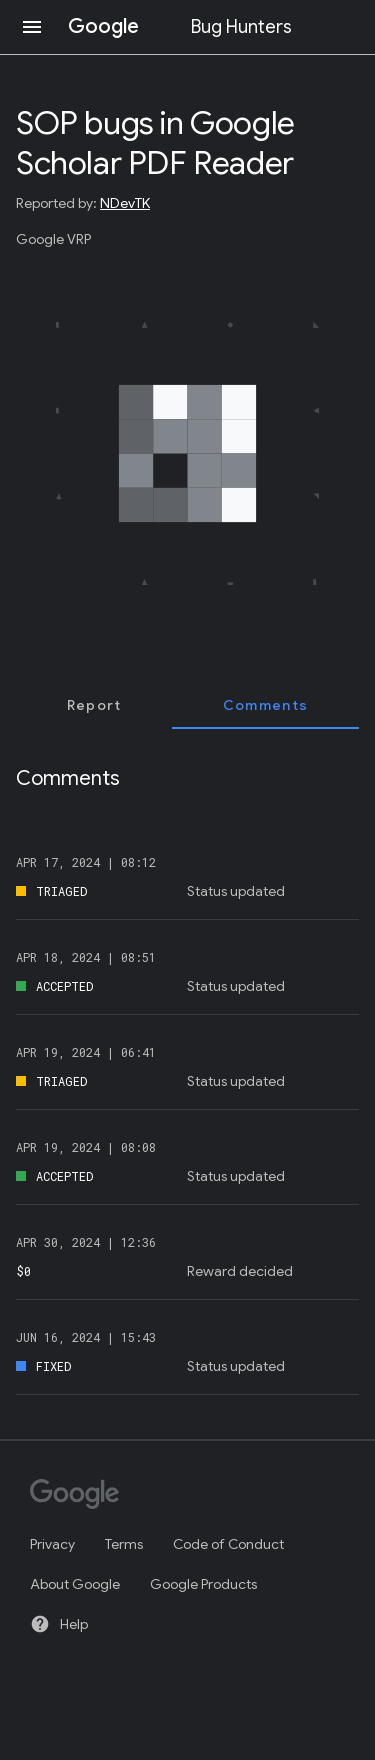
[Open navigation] (32, 27)
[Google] (178, 1496)
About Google (75, 1584)
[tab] (94, 705)
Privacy (52, 1544)
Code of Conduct (228, 1544)
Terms (124, 1544)
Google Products (203, 1584)
